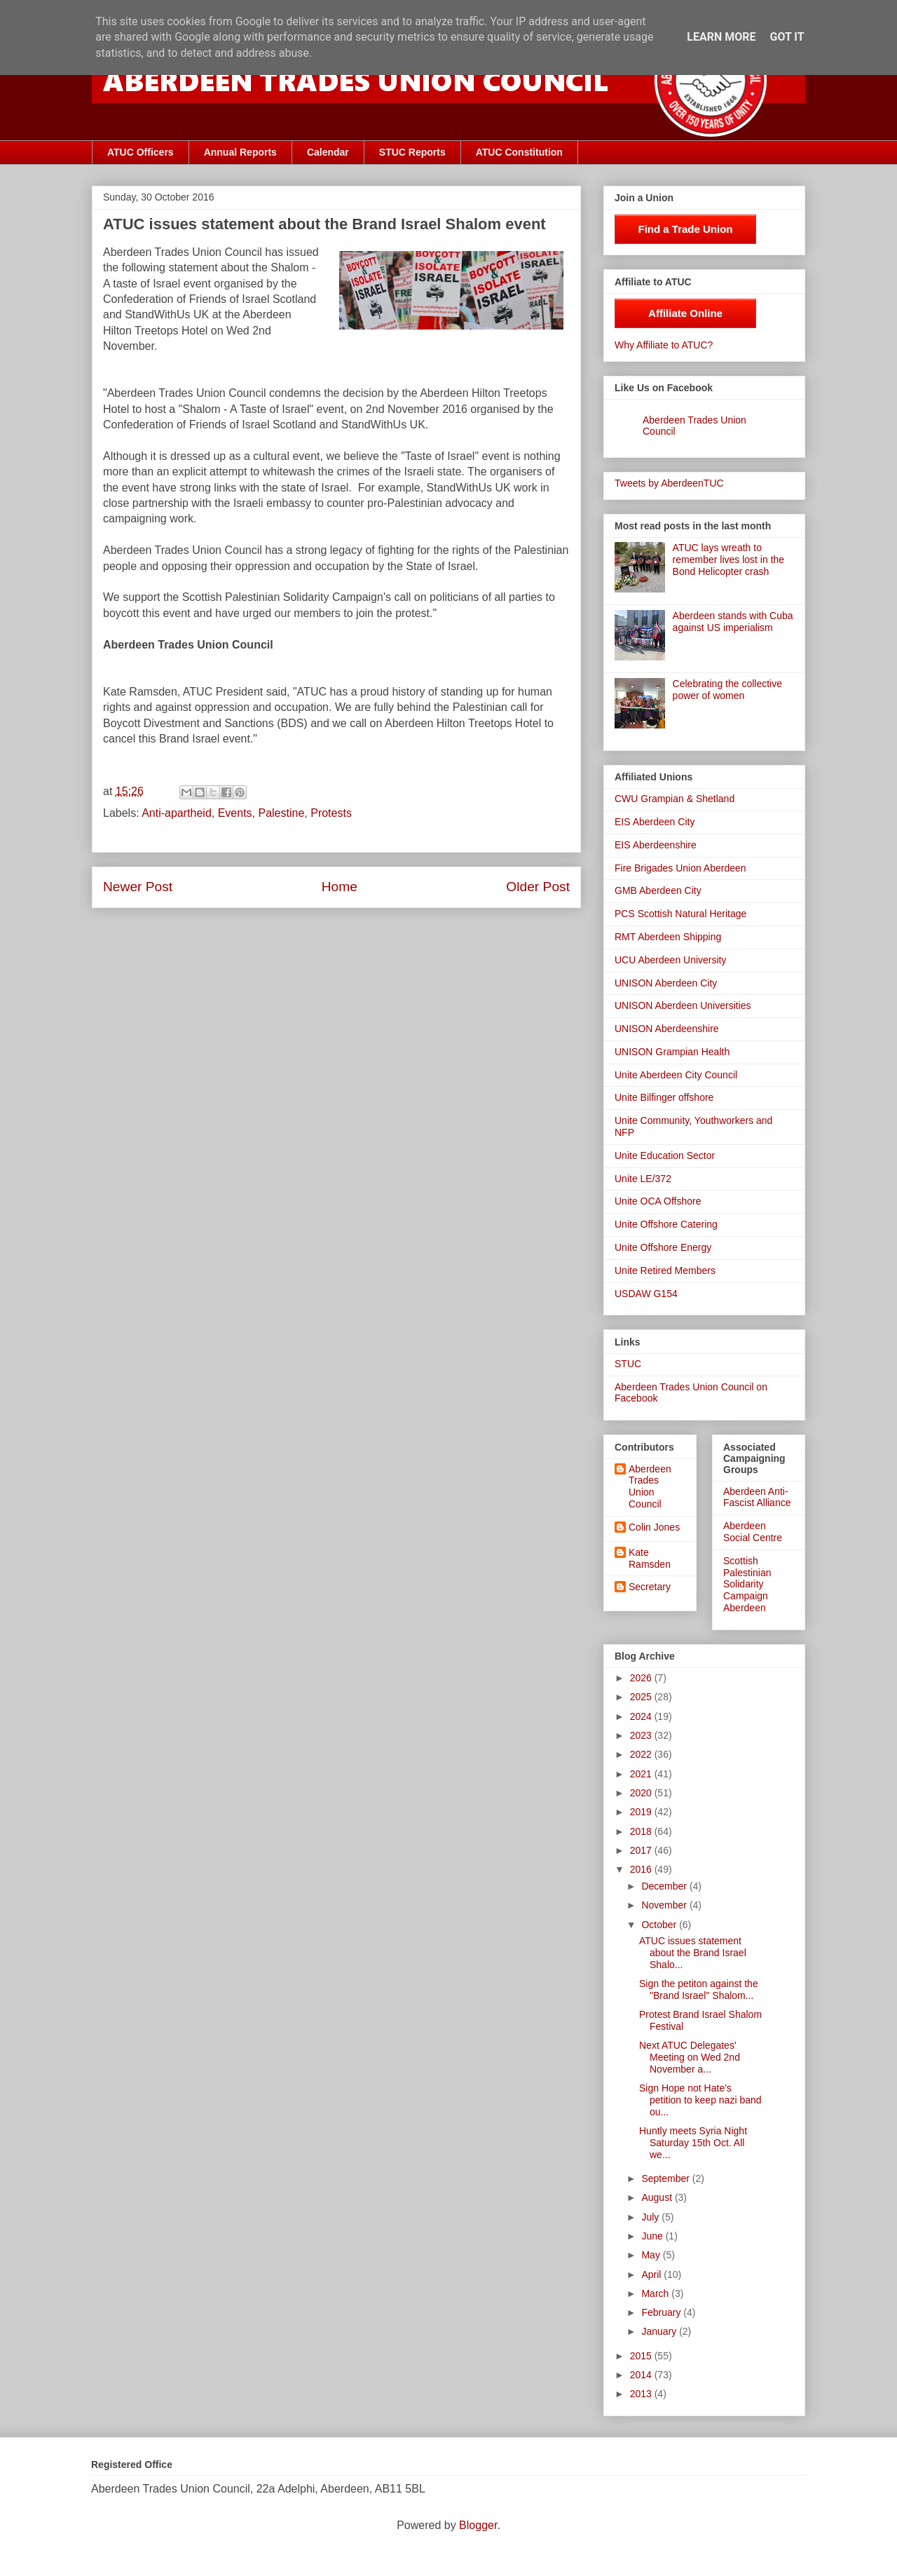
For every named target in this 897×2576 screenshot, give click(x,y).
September (666, 2178)
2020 (642, 1792)
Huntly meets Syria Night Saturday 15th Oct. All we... (693, 2142)
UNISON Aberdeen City (666, 983)
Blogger (478, 2525)
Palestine (281, 813)
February (662, 2312)
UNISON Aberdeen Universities (683, 1005)
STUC (628, 1363)
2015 (642, 2355)
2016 (642, 1869)
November (665, 1905)
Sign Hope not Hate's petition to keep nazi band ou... (700, 2099)
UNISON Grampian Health (672, 1051)
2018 (642, 1831)
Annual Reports (240, 152)
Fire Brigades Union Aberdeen (680, 868)
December (665, 1886)
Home (339, 886)
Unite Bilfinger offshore (664, 1097)
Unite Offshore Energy (663, 1247)
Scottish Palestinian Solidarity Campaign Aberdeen (747, 1584)
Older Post (538, 886)
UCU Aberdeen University (671, 959)
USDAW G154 (646, 1293)
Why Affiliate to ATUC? (664, 345)
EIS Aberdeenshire (656, 844)
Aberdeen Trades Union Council (650, 1486)
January (660, 2331)
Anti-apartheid (177, 813)
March (656, 2293)
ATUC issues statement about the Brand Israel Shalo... (692, 1952)
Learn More (721, 36)
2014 (642, 2374)
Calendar (328, 152)
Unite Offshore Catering (666, 1224)
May (651, 2254)
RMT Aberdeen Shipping (668, 936)
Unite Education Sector (665, 1155)
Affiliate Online (685, 313)
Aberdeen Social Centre (752, 1531)
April (652, 2274)
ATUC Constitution (519, 152)
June (653, 2236)
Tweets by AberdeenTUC (669, 483)
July (651, 2217)
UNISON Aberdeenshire (667, 1028)
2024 (642, 1716)
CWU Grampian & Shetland (674, 798)
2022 (642, 1754)
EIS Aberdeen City (654, 821)
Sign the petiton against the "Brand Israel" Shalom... (698, 1989)
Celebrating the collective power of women (727, 689)
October (660, 1924)
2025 (642, 1696)
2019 (642, 1811)
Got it (786, 36)
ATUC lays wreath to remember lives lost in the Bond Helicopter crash (729, 559)
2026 (642, 1677)
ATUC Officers (140, 152)
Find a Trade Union (685, 229)
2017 (642, 1850)
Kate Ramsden (650, 1558)
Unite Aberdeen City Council (676, 1074)
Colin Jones (654, 1527)
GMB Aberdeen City (658, 890)
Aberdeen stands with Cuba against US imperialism (733, 621)
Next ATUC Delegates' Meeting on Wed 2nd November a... (689, 2057)
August (657, 2197)
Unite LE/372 (643, 1178)
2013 (642, 2393)
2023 (642, 1735)
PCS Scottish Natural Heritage (680, 913)
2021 (642, 1774)
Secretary (650, 1586)
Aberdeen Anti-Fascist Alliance (756, 1497)
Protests (331, 813)
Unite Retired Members (665, 1270)
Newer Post (137, 886)
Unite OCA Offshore (658, 1201)
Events (235, 813)
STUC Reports (412, 152)
